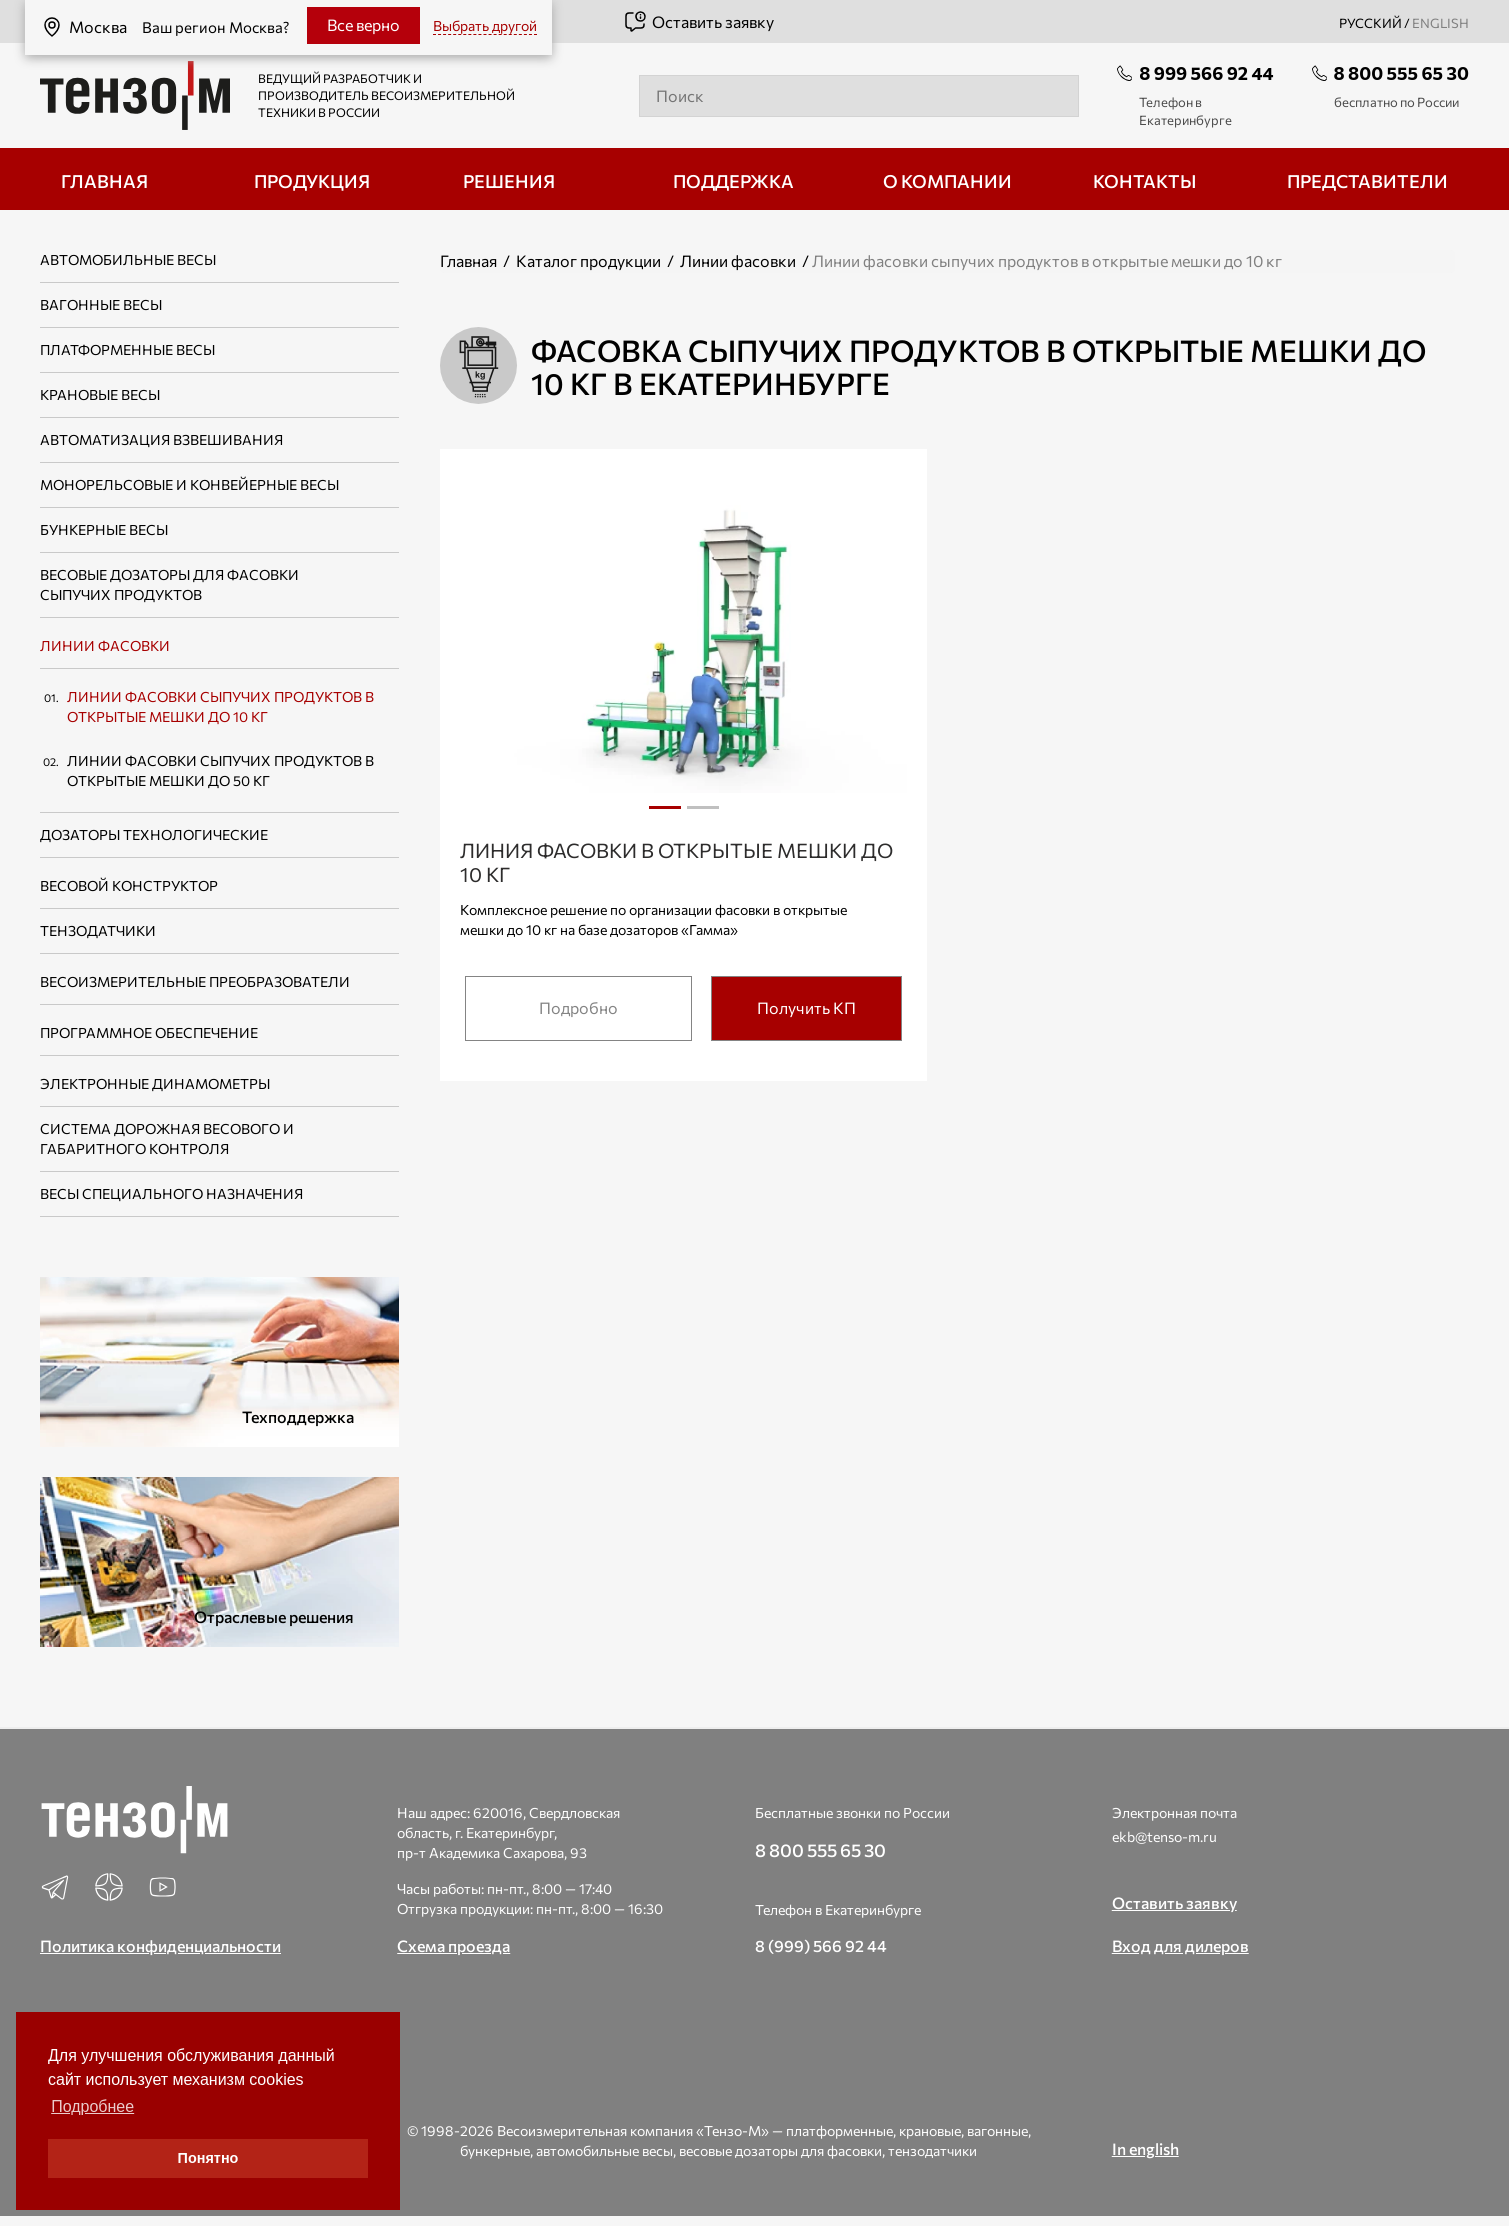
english (1440, 23)
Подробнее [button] (92, 2106)
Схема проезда (453, 1945)
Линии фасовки (105, 645)
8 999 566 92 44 (1206, 73)
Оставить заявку (698, 22)
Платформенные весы (127, 349)
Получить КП (806, 1007)
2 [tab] (703, 815)
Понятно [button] (208, 2158)
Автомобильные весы (128, 259)
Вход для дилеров (1180, 1945)
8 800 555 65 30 (1401, 73)
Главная (468, 260)
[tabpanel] (683, 652)
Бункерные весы (104, 529)
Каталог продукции (588, 260)
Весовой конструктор (129, 885)
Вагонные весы (101, 304)
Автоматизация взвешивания (161, 439)
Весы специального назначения (171, 1193)
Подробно (578, 1007)
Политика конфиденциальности (160, 1945)
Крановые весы (100, 394)
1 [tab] (665, 807)
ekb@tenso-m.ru (1164, 1836)
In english (1145, 2148)
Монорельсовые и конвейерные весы (189, 484)
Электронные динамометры (155, 1083)
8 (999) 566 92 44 (821, 1945)
